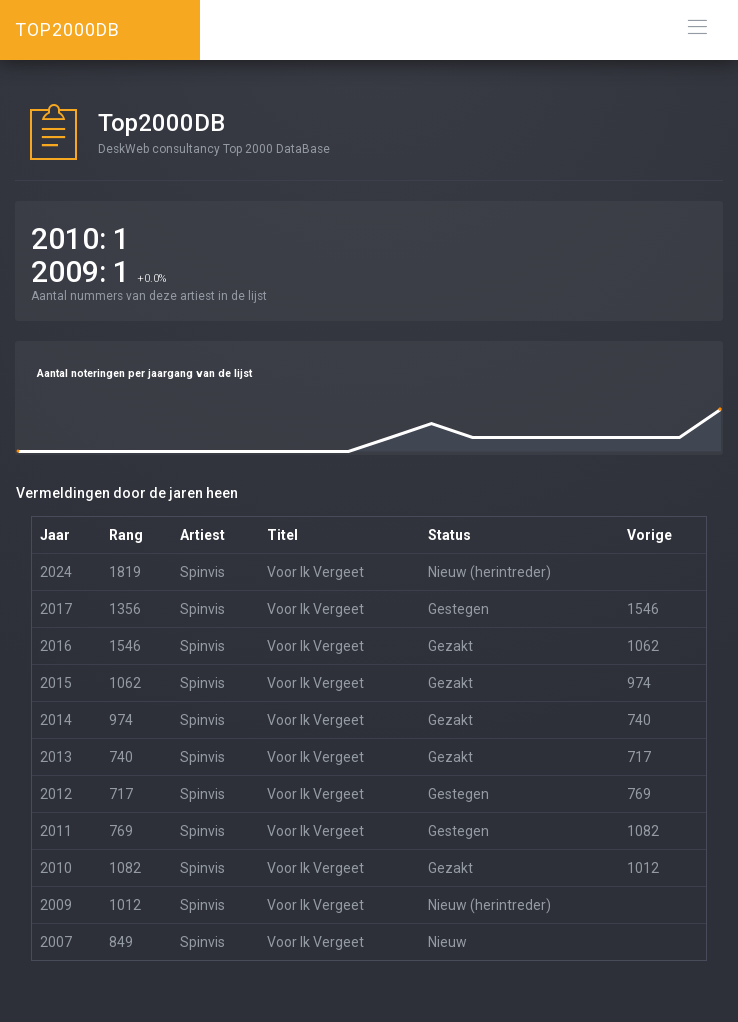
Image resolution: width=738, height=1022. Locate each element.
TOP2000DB (67, 29)
